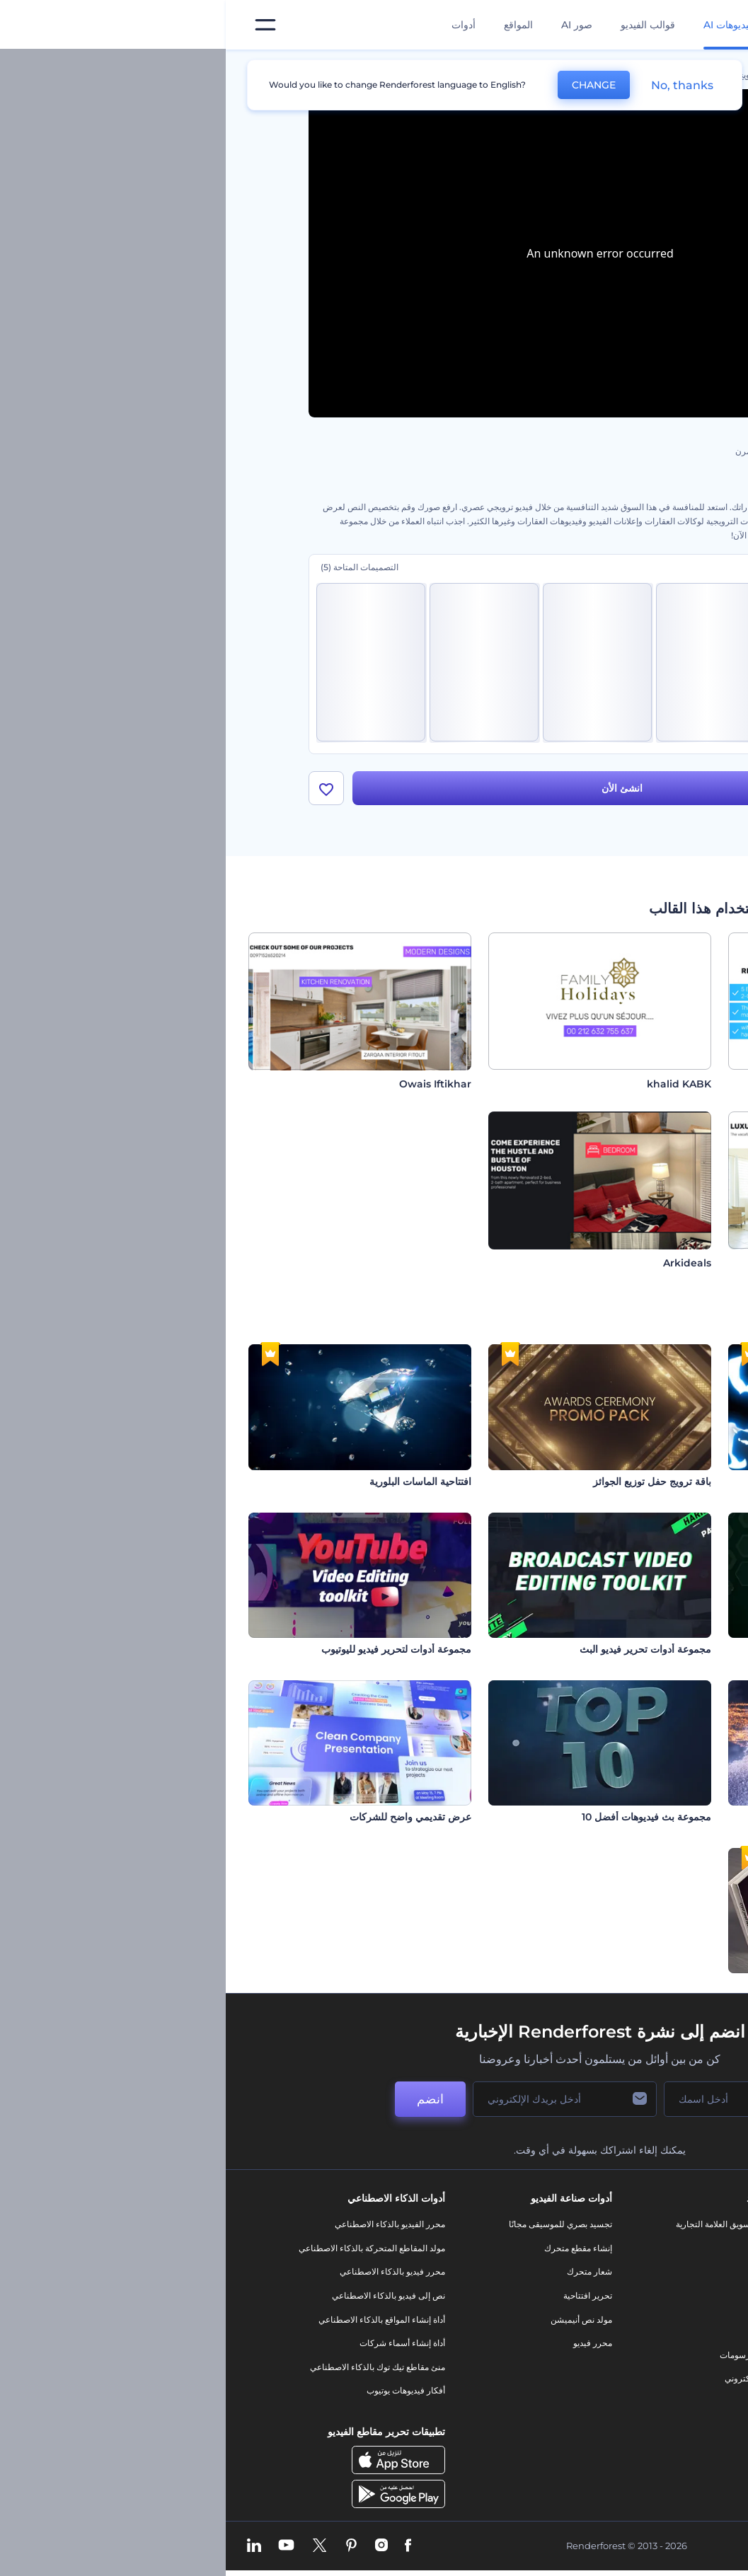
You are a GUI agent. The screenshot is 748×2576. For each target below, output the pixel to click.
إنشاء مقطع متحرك (352, 2248)
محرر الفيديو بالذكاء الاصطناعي (164, 2224)
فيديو (540, 2307)
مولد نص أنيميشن (355, 2319)
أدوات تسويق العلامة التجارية (499, 2224)
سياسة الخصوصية (645, 2343)
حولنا (667, 2224)
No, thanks (456, 85)
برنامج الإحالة (653, 2319)
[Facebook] (182, 2546)
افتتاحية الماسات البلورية (195, 1481)
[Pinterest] (125, 2546)
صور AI (351, 24)
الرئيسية (651, 75)
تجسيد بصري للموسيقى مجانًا (334, 2224)
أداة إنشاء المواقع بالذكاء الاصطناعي (156, 2319)
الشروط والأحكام (645, 2367)
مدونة (539, 2248)
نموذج (539, 2403)
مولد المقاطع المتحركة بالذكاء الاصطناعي (146, 2248)
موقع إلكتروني (524, 2379)
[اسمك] (509, 2100)
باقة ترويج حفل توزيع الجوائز (426, 1481)
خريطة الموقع (652, 2391)
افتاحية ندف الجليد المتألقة (670, 1817)
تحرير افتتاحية (362, 2296)
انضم (204, 2100)
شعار (540, 2331)
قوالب (602, 75)
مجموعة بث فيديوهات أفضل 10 (420, 1817)
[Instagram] (155, 2546)
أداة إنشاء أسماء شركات (176, 2343)
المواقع (292, 24)
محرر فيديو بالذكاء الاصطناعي (166, 2272)
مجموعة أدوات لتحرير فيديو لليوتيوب (171, 1649)
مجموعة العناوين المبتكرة (673, 1481)
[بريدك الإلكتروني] (339, 2100)
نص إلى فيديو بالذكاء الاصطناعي (162, 2296)
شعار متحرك (363, 2272)
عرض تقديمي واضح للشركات (185, 1817)
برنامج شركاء (652, 2415)
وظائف (663, 2272)
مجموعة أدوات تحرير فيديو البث (419, 1649)
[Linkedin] (28, 2546)
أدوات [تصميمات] (238, 24)
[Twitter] (94, 2546)
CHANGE (368, 85)
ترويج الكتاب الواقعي (682, 1985)
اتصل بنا (662, 2248)
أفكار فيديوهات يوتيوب (180, 2391)
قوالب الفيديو (422, 24)
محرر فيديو (366, 2343)
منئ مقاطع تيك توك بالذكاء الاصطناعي (151, 2367)
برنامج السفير (651, 2438)
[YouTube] (60, 2546)
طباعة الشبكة (697, 1649)
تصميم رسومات (521, 2355)
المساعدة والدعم (646, 2296)
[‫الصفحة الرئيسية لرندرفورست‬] (714, 25)
